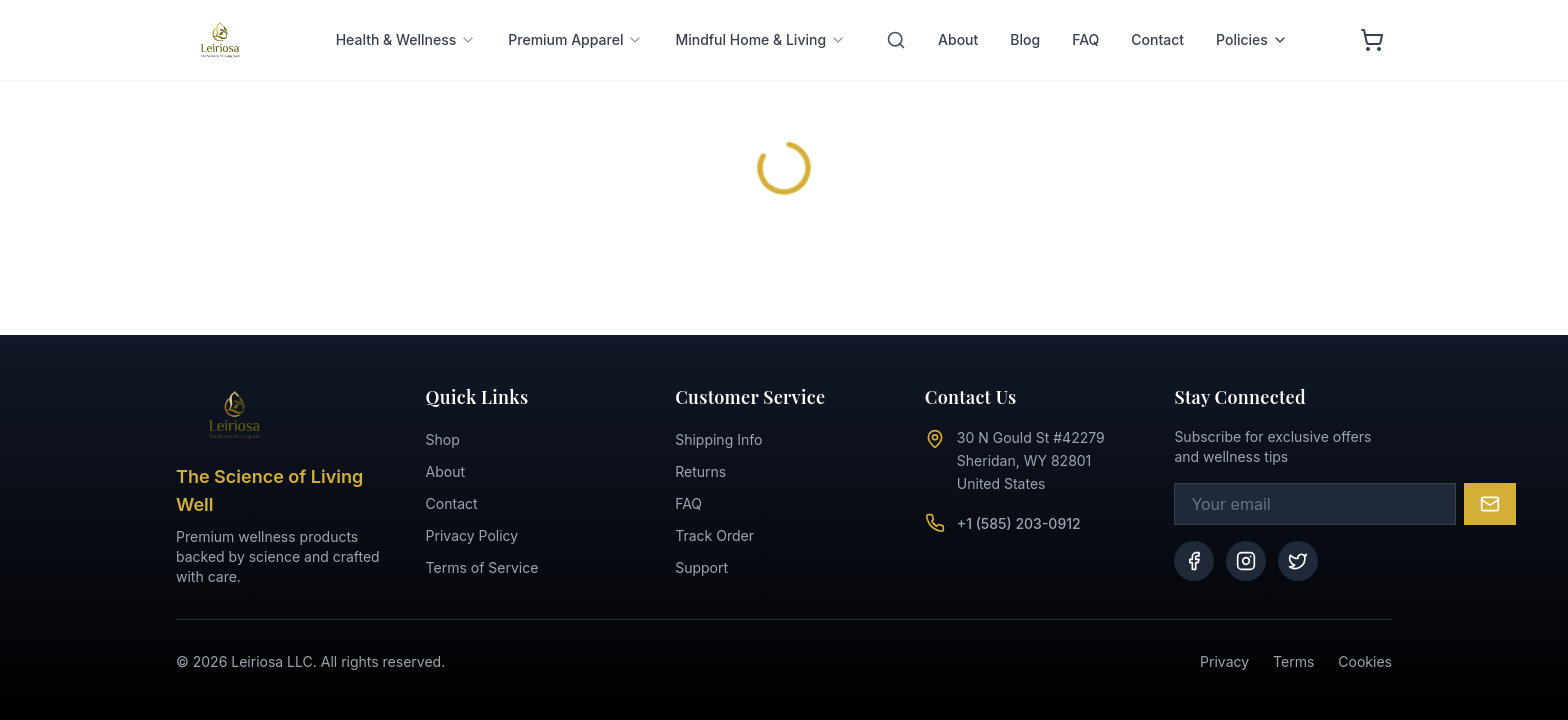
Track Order (714, 535)
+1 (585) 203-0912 (1019, 523)
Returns (700, 471)
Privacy (1224, 661)
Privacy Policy (472, 535)
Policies (1252, 15)
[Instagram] (1246, 561)
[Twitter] (1298, 561)
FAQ (1085, 15)
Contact (1157, 15)
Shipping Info (718, 439)
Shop (443, 439)
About (958, 15)
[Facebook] (1194, 561)
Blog (1025, 15)
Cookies (1365, 661)
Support (701, 567)
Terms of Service (482, 567)
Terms (1293, 661)
